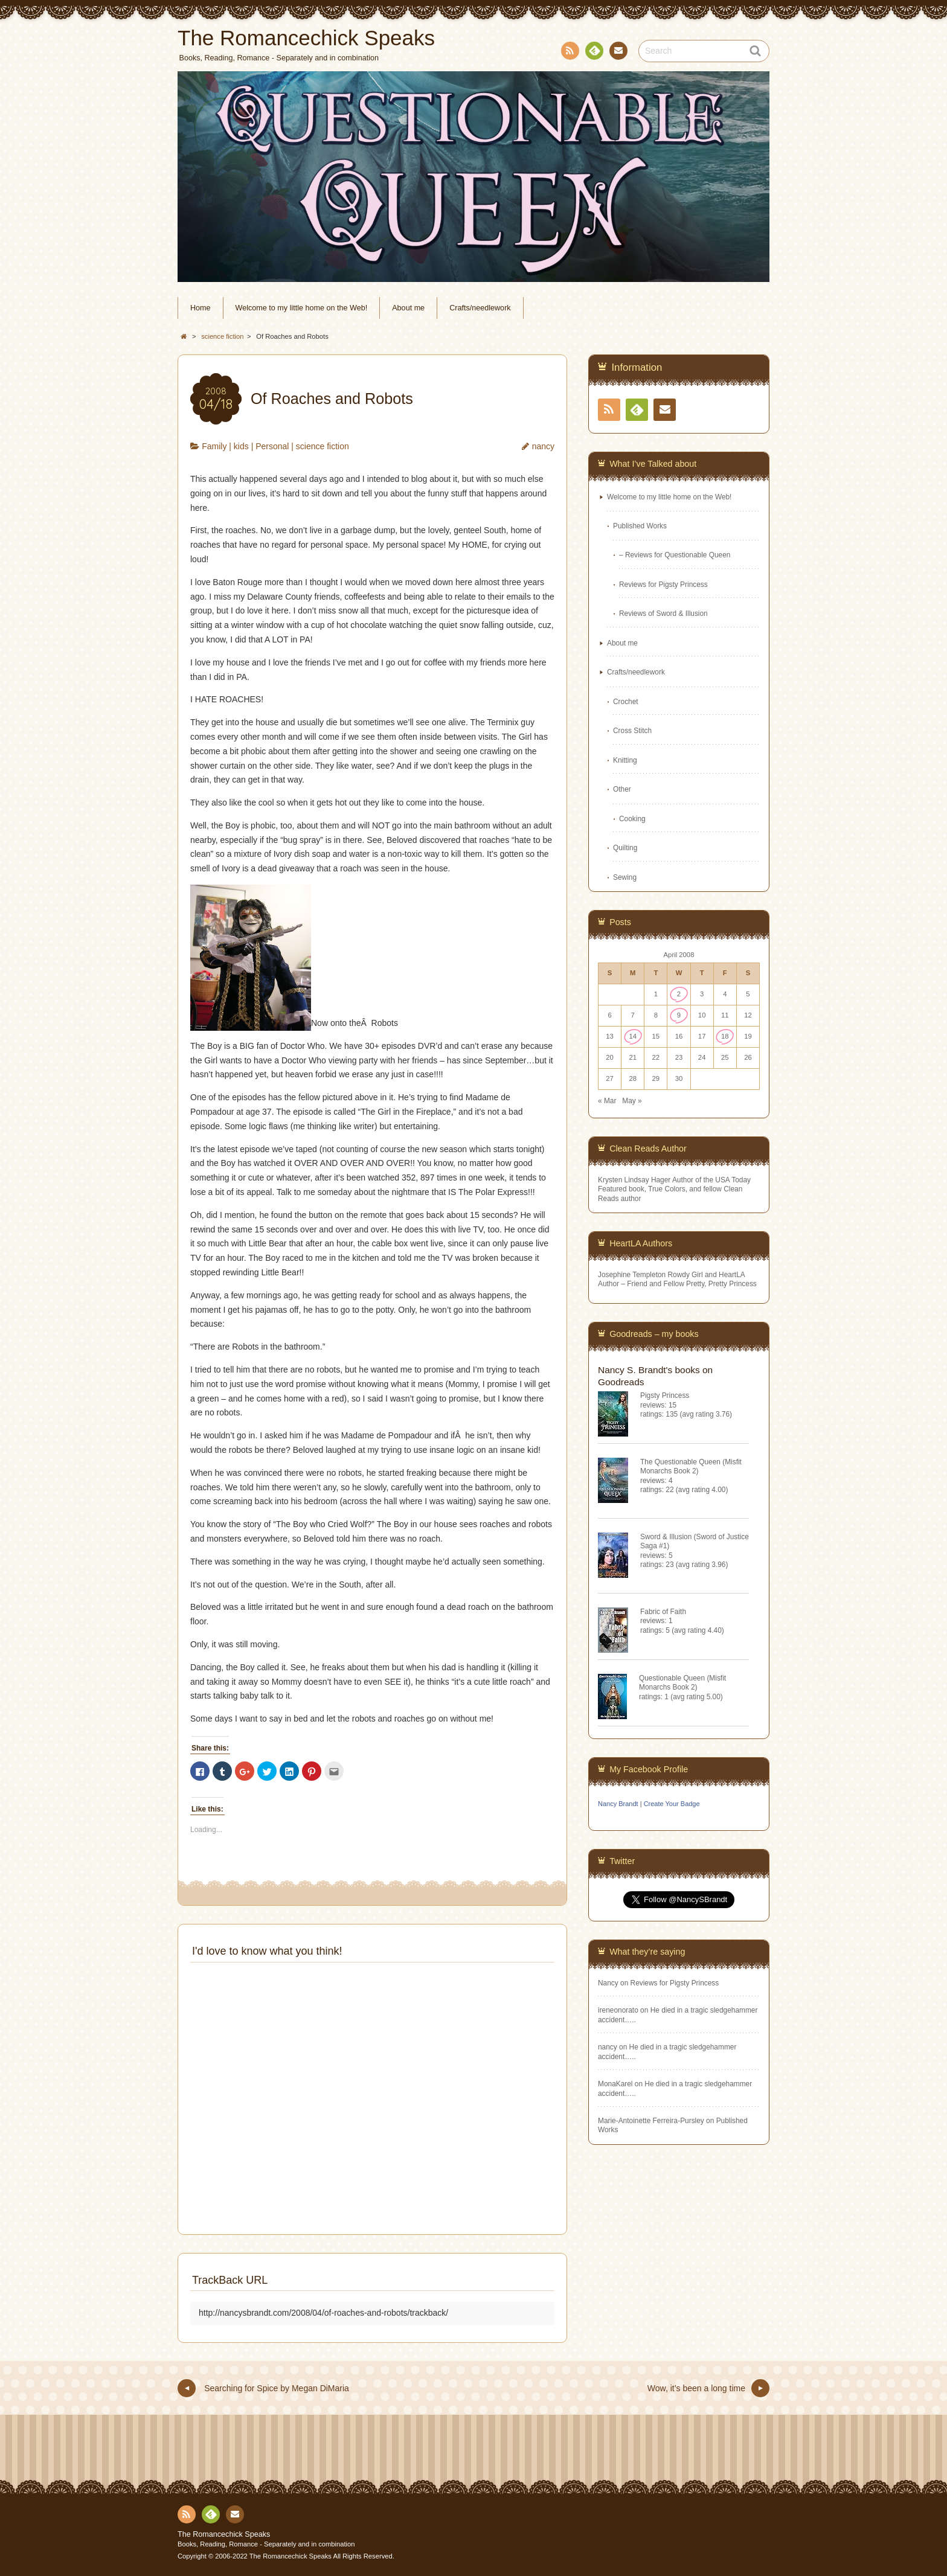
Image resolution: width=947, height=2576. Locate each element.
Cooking (632, 819)
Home (200, 308)
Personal (272, 446)
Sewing (625, 877)
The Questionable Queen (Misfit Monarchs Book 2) (691, 1466)
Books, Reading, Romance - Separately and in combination (266, 2544)
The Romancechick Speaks (224, 2534)
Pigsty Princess (664, 1395)
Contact (617, 52)
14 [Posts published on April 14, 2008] (633, 1036)
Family (214, 446)
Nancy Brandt (618, 1803)
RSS (569, 53)
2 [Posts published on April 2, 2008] (679, 994)
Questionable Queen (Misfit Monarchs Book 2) (682, 1682)
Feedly (593, 52)
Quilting (625, 848)
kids (241, 446)
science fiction (322, 446)
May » (631, 1101)
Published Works (640, 526)
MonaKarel (615, 2084)
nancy (543, 446)
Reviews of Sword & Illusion (663, 613)
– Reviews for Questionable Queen (674, 555)
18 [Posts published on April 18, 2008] (725, 1036)
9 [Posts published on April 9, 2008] (679, 1015)
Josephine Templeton (632, 1274)
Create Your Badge (672, 1803)
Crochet (625, 701)
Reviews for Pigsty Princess (663, 584)
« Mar (607, 1101)
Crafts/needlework (480, 308)
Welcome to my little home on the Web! (302, 308)
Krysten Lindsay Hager (634, 1180)
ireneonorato (618, 2010)
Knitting (625, 760)
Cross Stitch (632, 730)
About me (408, 308)
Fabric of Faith (663, 1611)
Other (622, 789)
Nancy (608, 1983)
